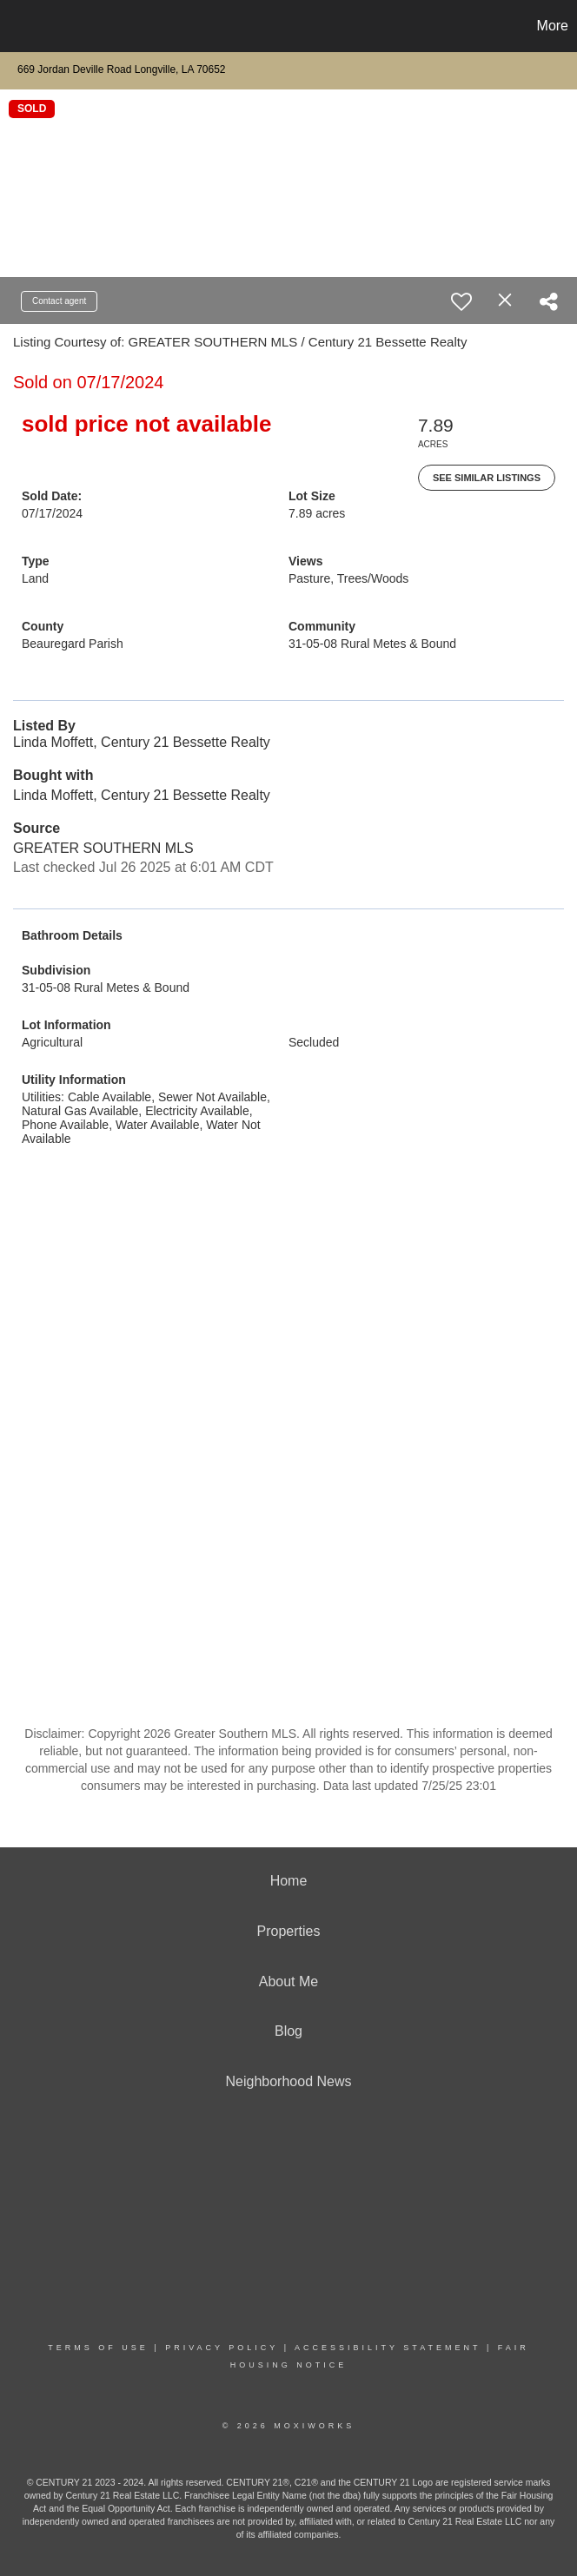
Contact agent (59, 301)
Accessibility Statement (388, 2347)
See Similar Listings (487, 477)
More (552, 25)
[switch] (461, 301)
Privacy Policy (221, 2347)
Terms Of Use (98, 2347)
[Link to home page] (22, 26)
